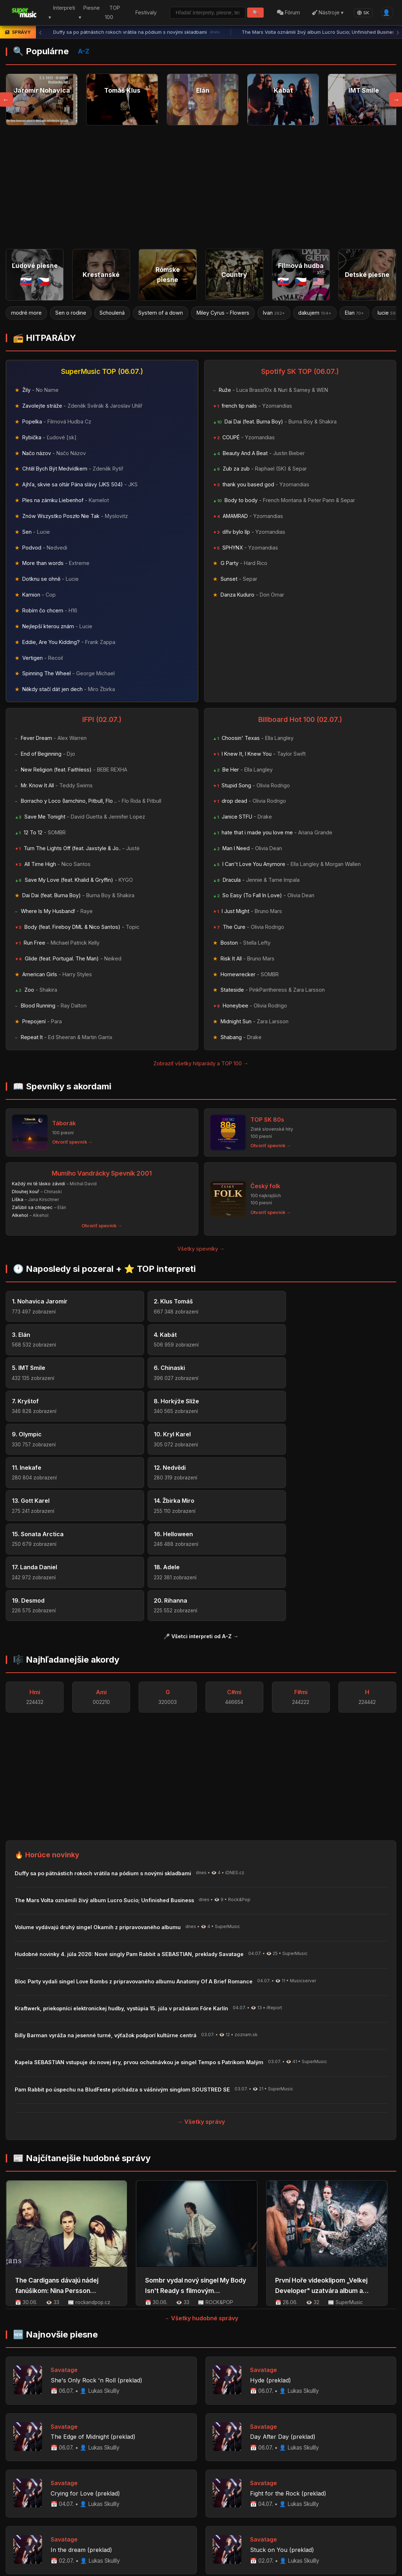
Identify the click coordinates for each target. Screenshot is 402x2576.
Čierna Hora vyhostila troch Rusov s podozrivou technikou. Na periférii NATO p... (110, 2544)
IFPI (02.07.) (101, 719)
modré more (26, 313)
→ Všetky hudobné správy (201, 2118)
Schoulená (112, 313)
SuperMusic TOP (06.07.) (102, 371)
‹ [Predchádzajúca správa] (40, 32)
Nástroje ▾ (327, 12)
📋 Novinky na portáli (278, 2489)
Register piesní (125, 2489)
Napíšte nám (224, 2489)
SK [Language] (362, 12)
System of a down (161, 313)
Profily (89, 2489)
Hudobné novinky (176, 2489)
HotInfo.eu (65, 2525)
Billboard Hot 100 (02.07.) (300, 719)
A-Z (83, 51)
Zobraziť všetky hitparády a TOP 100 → (200, 1063)
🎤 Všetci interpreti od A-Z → (200, 1437)
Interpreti (61, 2489)
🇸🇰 (26, 281)
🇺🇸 (318, 281)
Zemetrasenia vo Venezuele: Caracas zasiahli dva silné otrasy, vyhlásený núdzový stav (138, 2535)
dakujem (315, 313)
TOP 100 (110, 12)
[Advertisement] (201, 187)
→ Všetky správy (201, 1922)
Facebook (359, 2489)
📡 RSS (325, 2489)
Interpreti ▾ (61, 12)
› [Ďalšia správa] (397, 32)
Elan (355, 313)
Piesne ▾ (87, 12)
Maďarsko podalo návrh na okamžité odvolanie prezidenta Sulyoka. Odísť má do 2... (113, 2553)
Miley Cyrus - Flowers (223, 313)
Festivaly (143, 12)
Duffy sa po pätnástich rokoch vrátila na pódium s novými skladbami (136, 32)
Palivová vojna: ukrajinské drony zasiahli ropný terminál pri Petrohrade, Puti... (106, 2562)
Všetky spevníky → (201, 1249)
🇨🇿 (44, 281)
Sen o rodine (70, 313)
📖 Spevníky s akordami (62, 1086)
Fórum (288, 12)
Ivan (274, 313)
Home (33, 2489)
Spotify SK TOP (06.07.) (300, 371)
